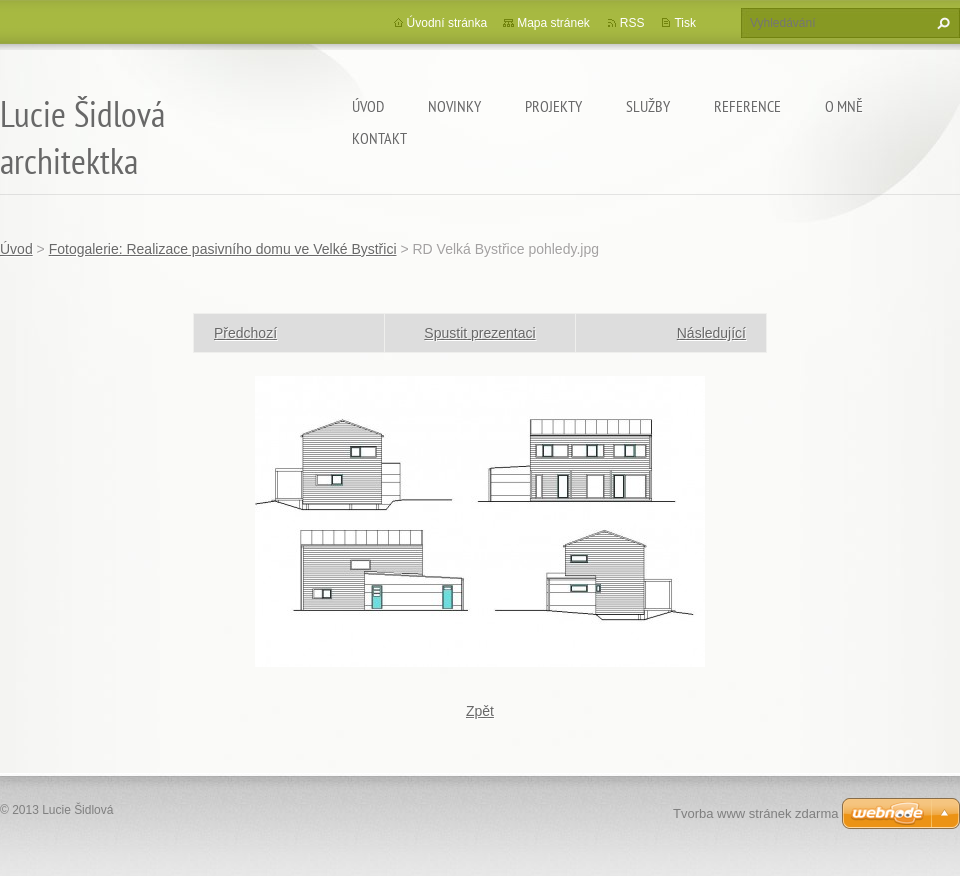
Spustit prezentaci (479, 333)
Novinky (454, 106)
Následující (711, 333)
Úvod (368, 106)
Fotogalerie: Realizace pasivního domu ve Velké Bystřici (223, 249)
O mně (844, 106)
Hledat (941, 23)
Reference (747, 106)
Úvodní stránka (447, 23)
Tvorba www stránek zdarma (755, 813)
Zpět (480, 711)
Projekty (553, 106)
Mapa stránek (553, 23)
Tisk (685, 23)
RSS (632, 23)
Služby (648, 106)
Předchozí (245, 333)
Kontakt (379, 138)
